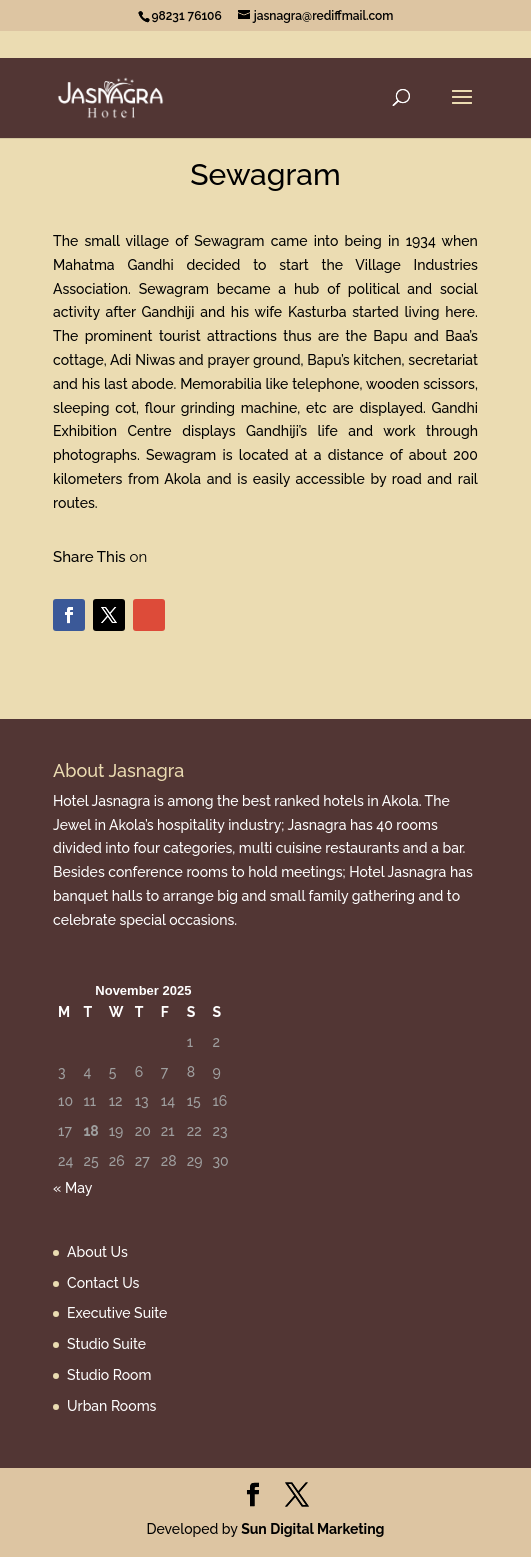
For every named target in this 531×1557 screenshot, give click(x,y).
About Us (97, 1252)
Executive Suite (117, 1313)
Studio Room (109, 1375)
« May (72, 1188)
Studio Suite (106, 1344)
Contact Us (103, 1283)
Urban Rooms (111, 1406)
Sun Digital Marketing (312, 1529)
